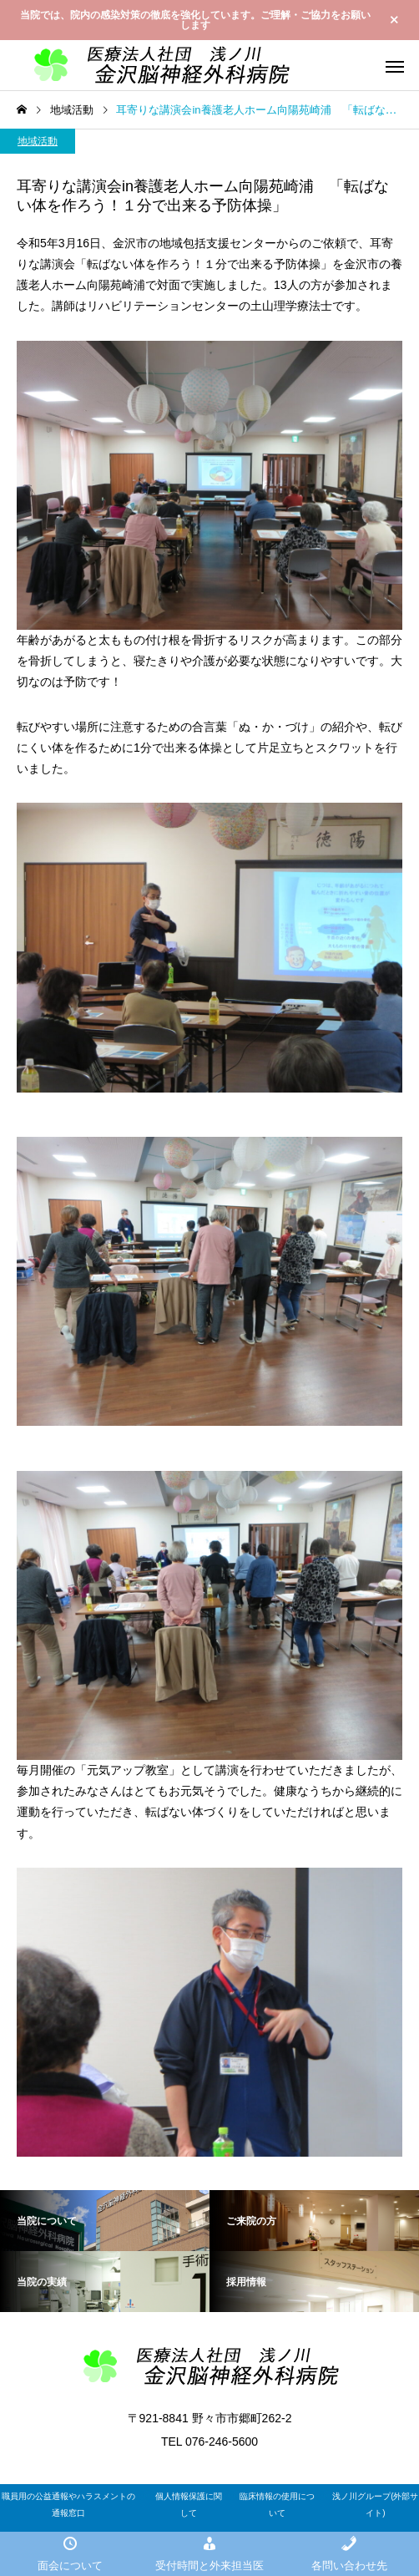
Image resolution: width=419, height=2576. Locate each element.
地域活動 (38, 141)
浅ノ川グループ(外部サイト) (375, 2505)
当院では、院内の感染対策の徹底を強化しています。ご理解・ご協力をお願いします (195, 20)
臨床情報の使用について (277, 2505)
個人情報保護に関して (188, 2505)
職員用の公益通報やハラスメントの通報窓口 (68, 2505)
